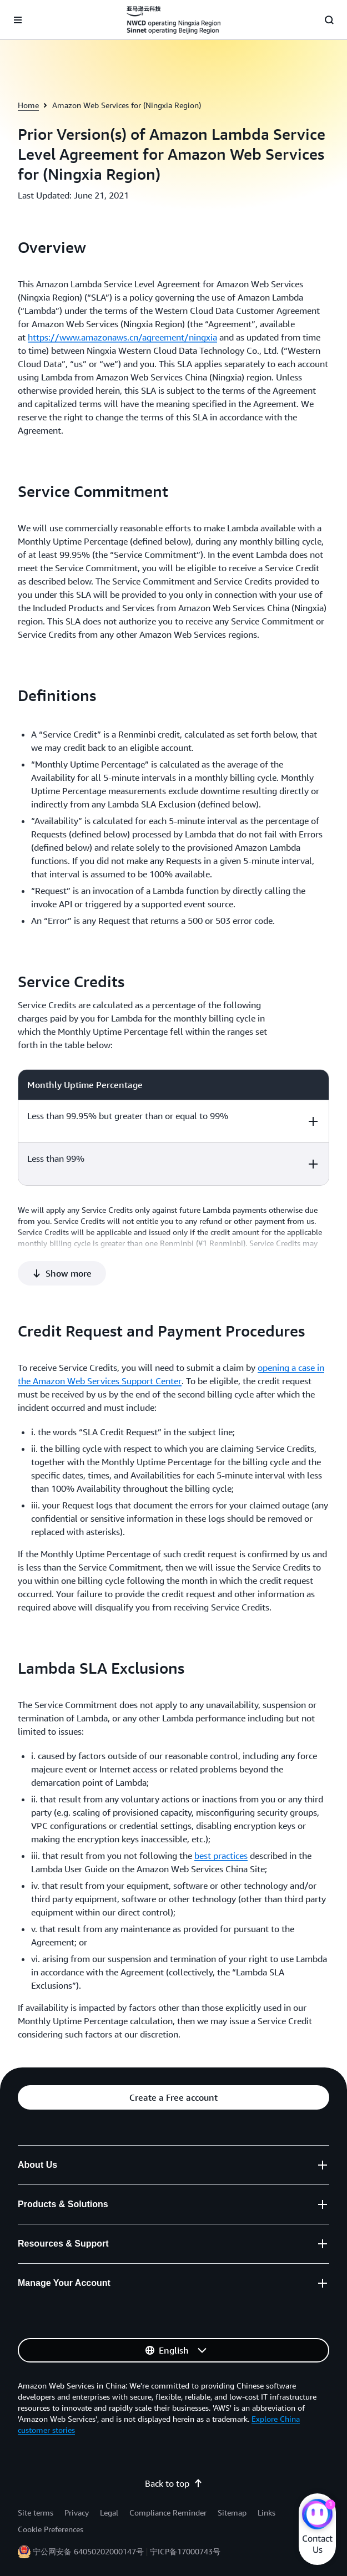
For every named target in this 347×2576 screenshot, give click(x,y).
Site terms (35, 2512)
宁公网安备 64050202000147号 (88, 2551)
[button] (62, 1273)
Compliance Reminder (168, 2512)
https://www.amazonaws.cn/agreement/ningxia (122, 337)
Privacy (76, 2512)
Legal (109, 2512)
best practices (221, 1855)
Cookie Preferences (50, 2529)
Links (266, 2512)
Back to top (174, 2483)
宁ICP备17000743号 (185, 2551)
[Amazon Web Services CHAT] (317, 2515)
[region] (173, 1127)
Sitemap (232, 2512)
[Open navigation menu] (18, 20)
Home (28, 105)
